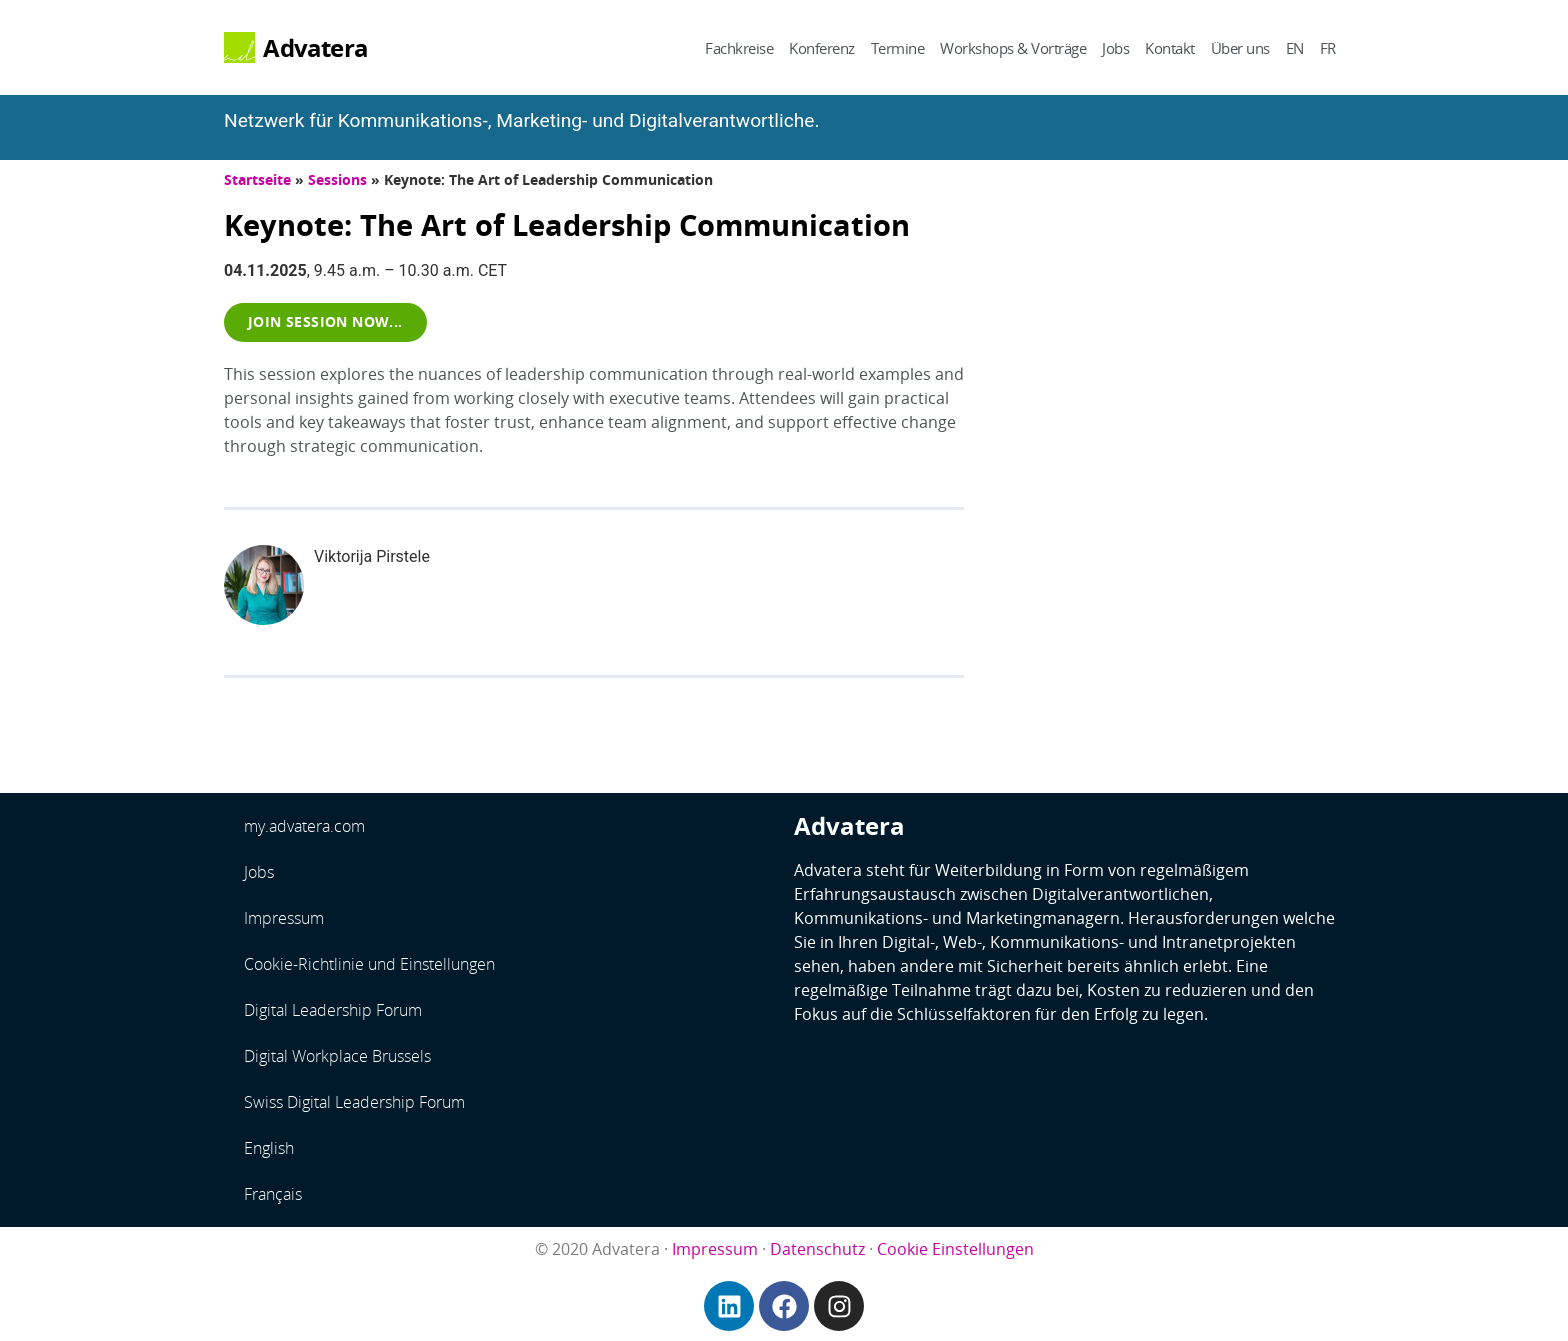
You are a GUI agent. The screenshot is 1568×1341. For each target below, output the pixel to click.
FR (1328, 48)
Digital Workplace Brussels (337, 1056)
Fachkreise (739, 48)
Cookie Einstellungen (955, 1249)
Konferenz (822, 48)
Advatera (315, 48)
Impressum (284, 918)
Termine (898, 48)
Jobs (1115, 48)
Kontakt (1170, 48)
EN (1295, 48)
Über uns (1240, 48)
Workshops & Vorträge (1013, 48)
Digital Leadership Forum (333, 1010)
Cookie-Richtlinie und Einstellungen (369, 964)
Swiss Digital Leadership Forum (354, 1102)
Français (273, 1194)
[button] (325, 322)
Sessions (337, 179)
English (269, 1148)
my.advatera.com (304, 826)
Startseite (257, 179)
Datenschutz (817, 1249)
